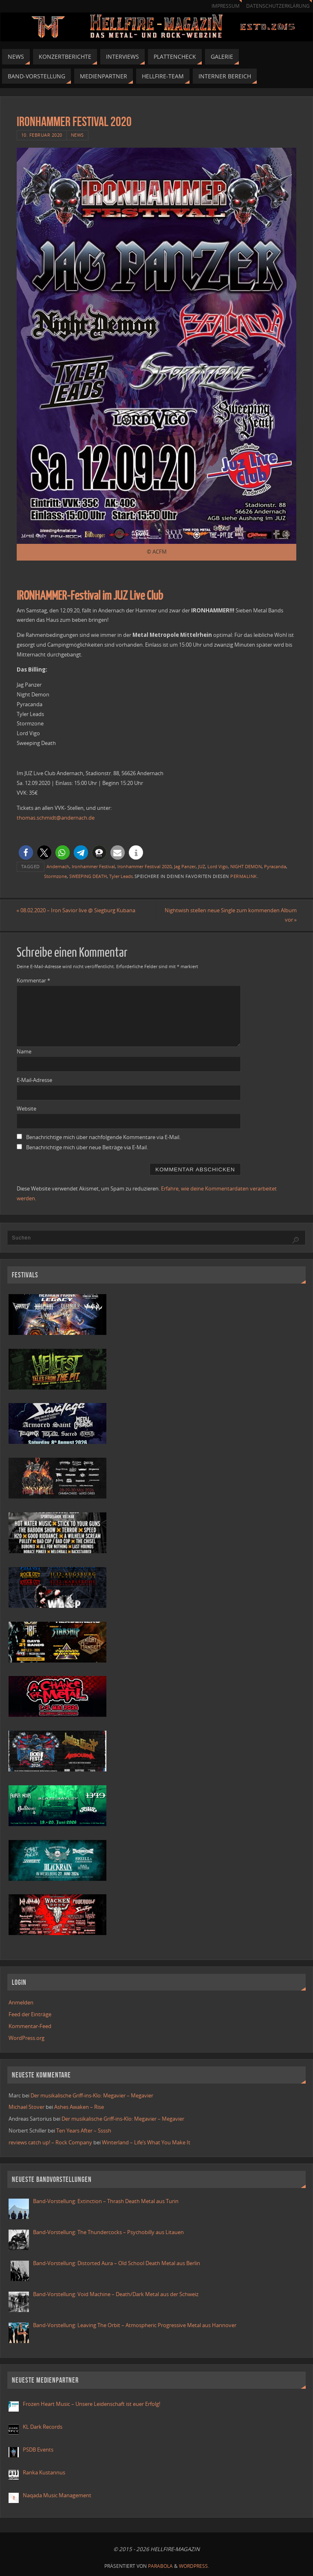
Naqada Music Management (57, 2495)
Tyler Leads (121, 876)
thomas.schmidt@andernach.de (56, 817)
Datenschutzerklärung (278, 5)
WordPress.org (26, 2038)
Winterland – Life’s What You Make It (146, 2142)
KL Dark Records (42, 2426)
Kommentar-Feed (30, 2026)
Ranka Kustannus (44, 2472)
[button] (26, 852)
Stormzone (55, 876)
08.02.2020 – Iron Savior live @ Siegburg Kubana (76, 910)
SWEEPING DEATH (88, 876)
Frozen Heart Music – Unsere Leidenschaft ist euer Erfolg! (92, 2404)
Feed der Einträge (30, 2014)
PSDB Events (38, 2449)
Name (24, 1051)
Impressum (226, 5)
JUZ (201, 866)
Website (26, 1108)
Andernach (57, 866)
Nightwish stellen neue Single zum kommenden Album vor (230, 915)
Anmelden (21, 2002)
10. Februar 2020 (41, 135)
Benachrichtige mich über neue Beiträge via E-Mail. (87, 1147)
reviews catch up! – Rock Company (50, 2142)
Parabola (160, 2566)
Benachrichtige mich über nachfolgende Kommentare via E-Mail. (103, 1137)
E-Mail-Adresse (34, 1080)
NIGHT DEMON (246, 866)
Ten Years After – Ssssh (83, 2130)
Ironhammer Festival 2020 (144, 866)
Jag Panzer (185, 866)
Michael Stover (26, 2107)
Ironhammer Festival (93, 866)
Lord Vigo (217, 866)
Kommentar (33, 980)
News (77, 135)
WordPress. (194, 2566)
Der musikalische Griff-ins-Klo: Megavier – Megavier (92, 2095)
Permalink (243, 876)
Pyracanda (275, 866)
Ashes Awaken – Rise (79, 2107)
